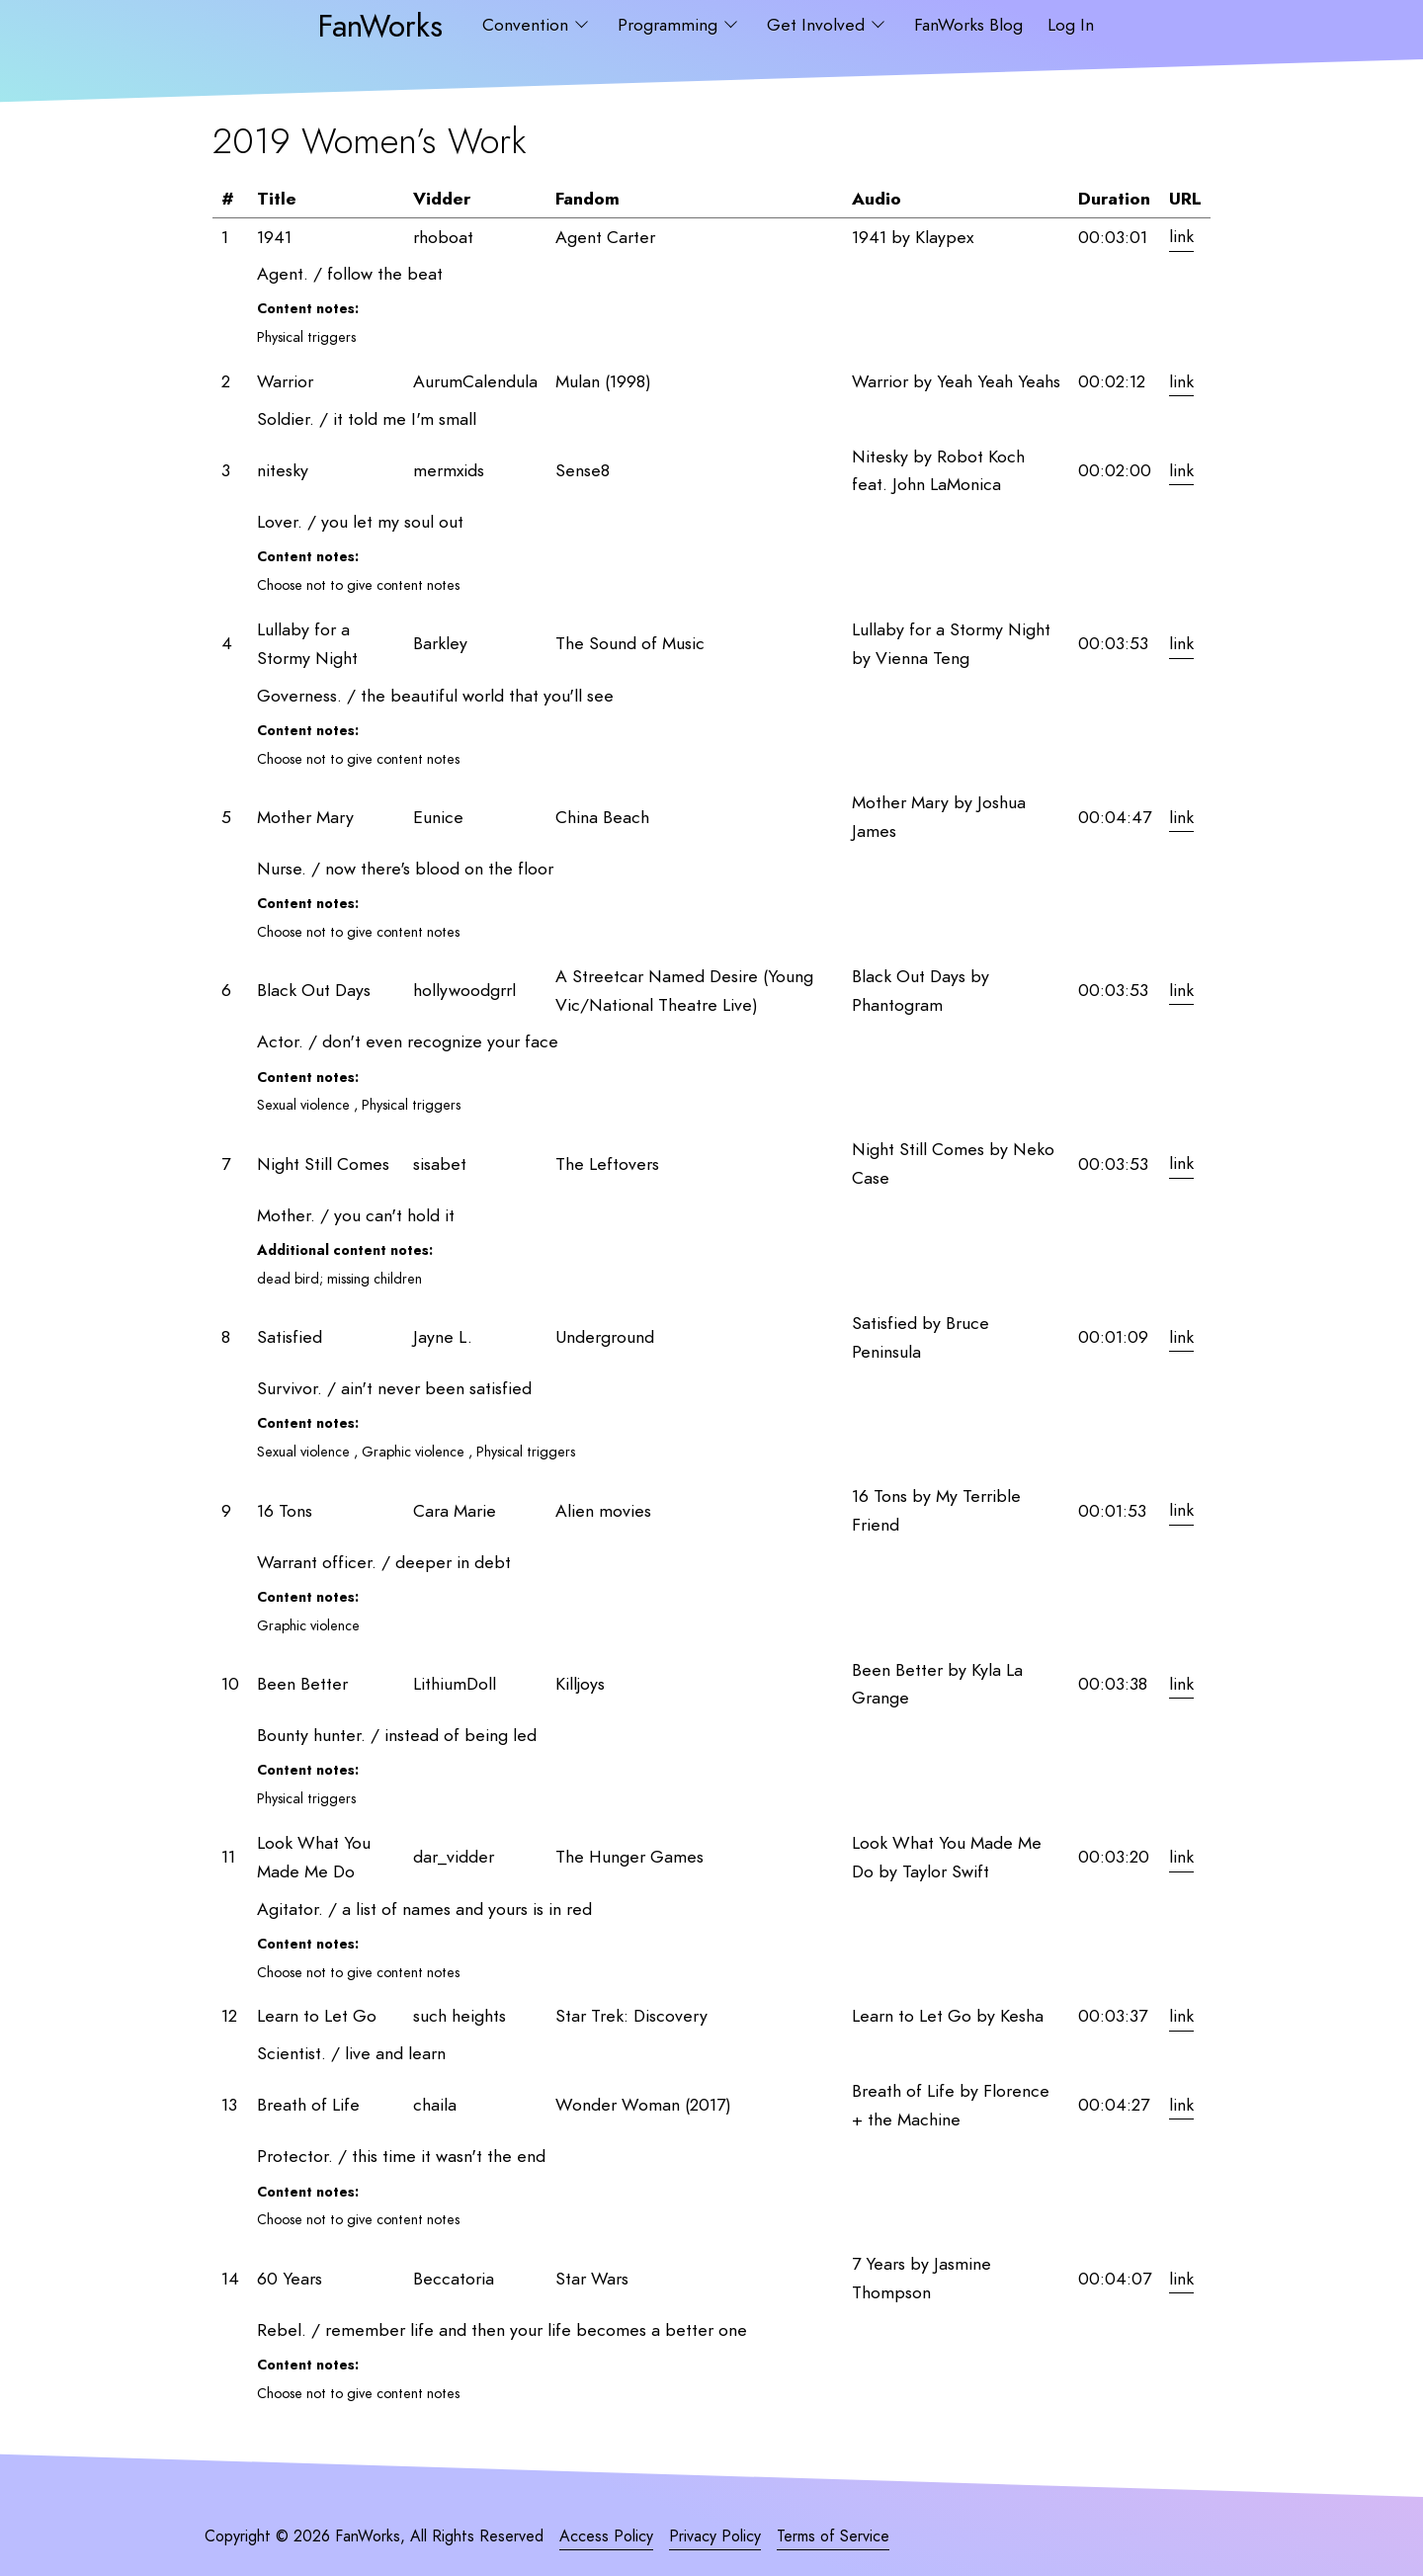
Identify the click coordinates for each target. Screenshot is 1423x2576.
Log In (1070, 25)
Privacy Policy (715, 2536)
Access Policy (606, 2536)
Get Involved (818, 25)
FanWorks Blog (968, 25)
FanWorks (380, 25)
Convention (527, 25)
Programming (670, 25)
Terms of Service (833, 2536)
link (1181, 237)
